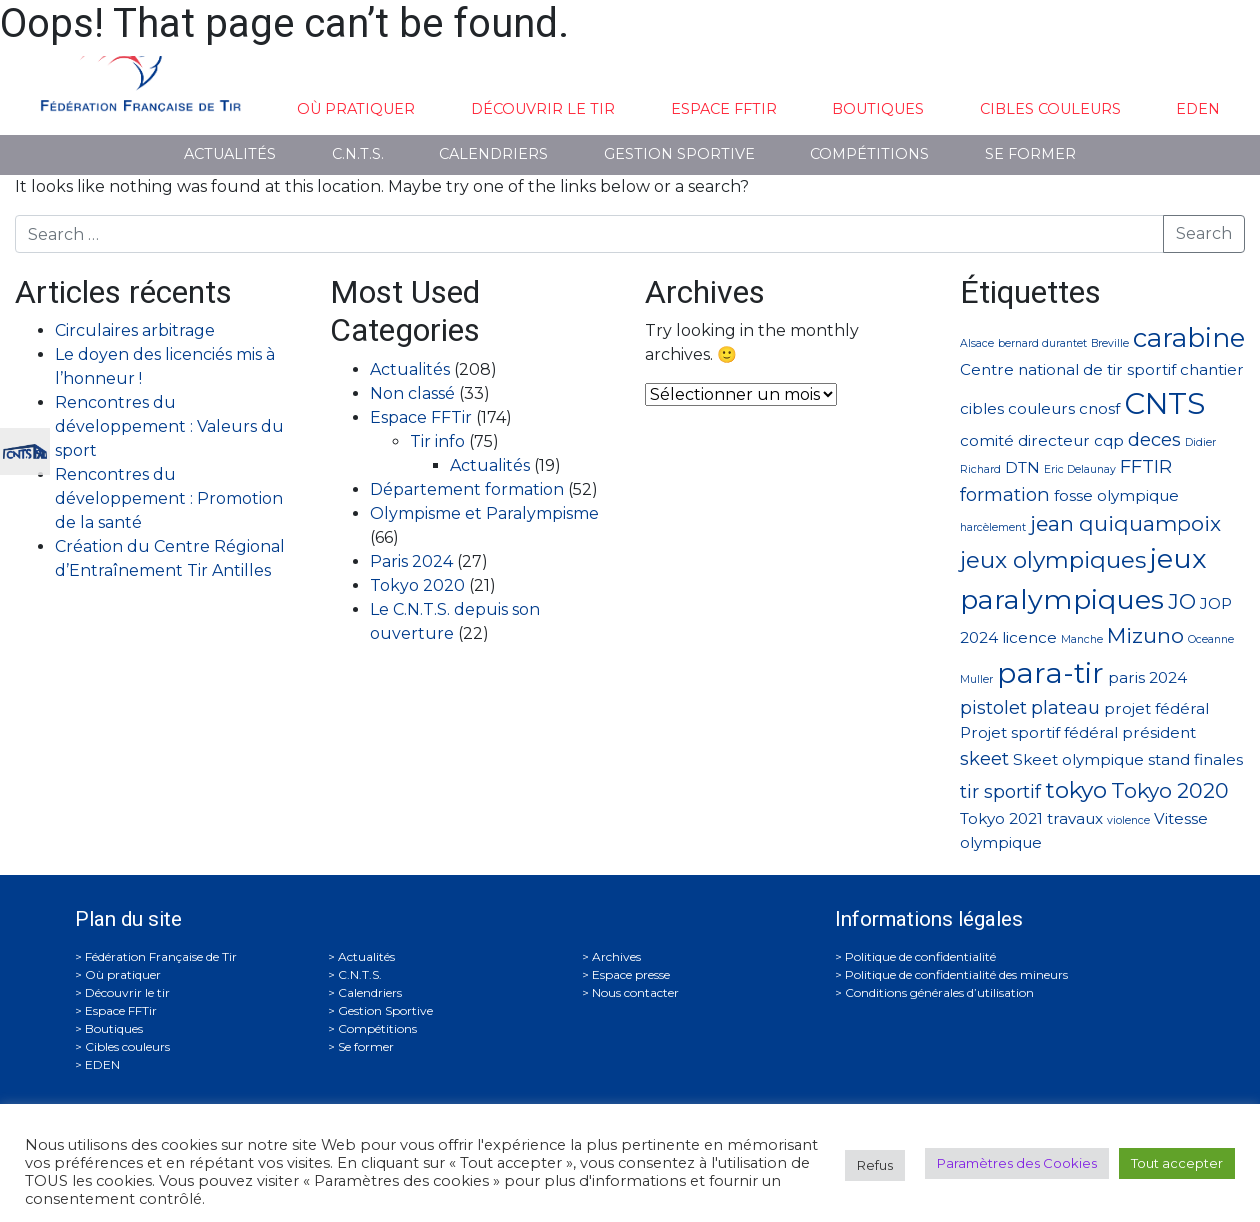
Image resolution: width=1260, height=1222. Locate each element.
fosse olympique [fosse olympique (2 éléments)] (1116, 495)
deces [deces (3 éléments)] (1154, 439)
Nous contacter (635, 992)
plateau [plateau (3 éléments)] (1065, 707)
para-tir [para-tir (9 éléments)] (1050, 673)
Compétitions (869, 154)
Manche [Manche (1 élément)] (1082, 639)
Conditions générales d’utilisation (939, 992)
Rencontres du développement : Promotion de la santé (169, 498)
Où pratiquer (356, 109)
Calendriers (493, 154)
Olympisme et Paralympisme (484, 513)
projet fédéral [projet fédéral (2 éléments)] (1156, 708)
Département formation (467, 489)
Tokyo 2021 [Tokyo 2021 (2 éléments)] (1001, 818)
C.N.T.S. (358, 154)
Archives (616, 956)
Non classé (412, 393)
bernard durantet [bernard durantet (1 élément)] (1042, 343)
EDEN (1198, 109)
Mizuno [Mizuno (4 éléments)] (1145, 635)
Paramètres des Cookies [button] (1017, 1163)
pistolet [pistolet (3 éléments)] (993, 707)
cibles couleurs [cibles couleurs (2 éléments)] (1017, 408)
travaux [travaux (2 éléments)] (1075, 818)
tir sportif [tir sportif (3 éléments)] (1000, 791)
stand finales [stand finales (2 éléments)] (1195, 759)
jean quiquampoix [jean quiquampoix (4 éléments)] (1125, 523)
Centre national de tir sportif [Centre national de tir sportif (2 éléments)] (1068, 369)
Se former (1030, 154)
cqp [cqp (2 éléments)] (1109, 440)
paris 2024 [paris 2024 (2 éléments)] (1147, 677)
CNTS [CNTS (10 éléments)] (1164, 403)
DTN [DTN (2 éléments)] (1022, 467)
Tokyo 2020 (417, 585)
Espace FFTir (724, 109)
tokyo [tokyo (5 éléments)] (1076, 790)
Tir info (437, 441)
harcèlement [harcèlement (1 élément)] (993, 527)
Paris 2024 (411, 561)
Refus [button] (875, 1165)
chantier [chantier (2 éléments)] (1212, 369)
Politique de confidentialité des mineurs (956, 974)
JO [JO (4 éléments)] (1182, 601)
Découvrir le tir (543, 109)
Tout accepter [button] (1177, 1163)
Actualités (230, 154)
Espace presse (631, 974)
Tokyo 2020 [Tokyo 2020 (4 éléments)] (1170, 790)
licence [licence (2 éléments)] (1029, 637)
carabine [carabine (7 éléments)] (1189, 337)
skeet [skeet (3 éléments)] (984, 758)
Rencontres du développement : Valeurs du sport (169, 426)
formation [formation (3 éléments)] (1005, 494)
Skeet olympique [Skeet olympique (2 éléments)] (1078, 759)
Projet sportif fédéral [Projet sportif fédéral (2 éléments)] (1039, 732)
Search (1204, 233)
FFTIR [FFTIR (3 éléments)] (1146, 466)
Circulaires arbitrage (135, 330)
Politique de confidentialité (920, 956)
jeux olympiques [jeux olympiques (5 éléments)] (1053, 560)
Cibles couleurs (1050, 109)
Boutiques (878, 109)
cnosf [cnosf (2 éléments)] (1099, 408)
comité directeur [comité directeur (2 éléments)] (1025, 440)
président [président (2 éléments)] (1159, 732)
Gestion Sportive (679, 154)
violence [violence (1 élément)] (1128, 820)
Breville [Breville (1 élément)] (1110, 343)
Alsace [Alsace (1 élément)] (977, 343)
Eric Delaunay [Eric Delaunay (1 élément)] (1080, 469)
